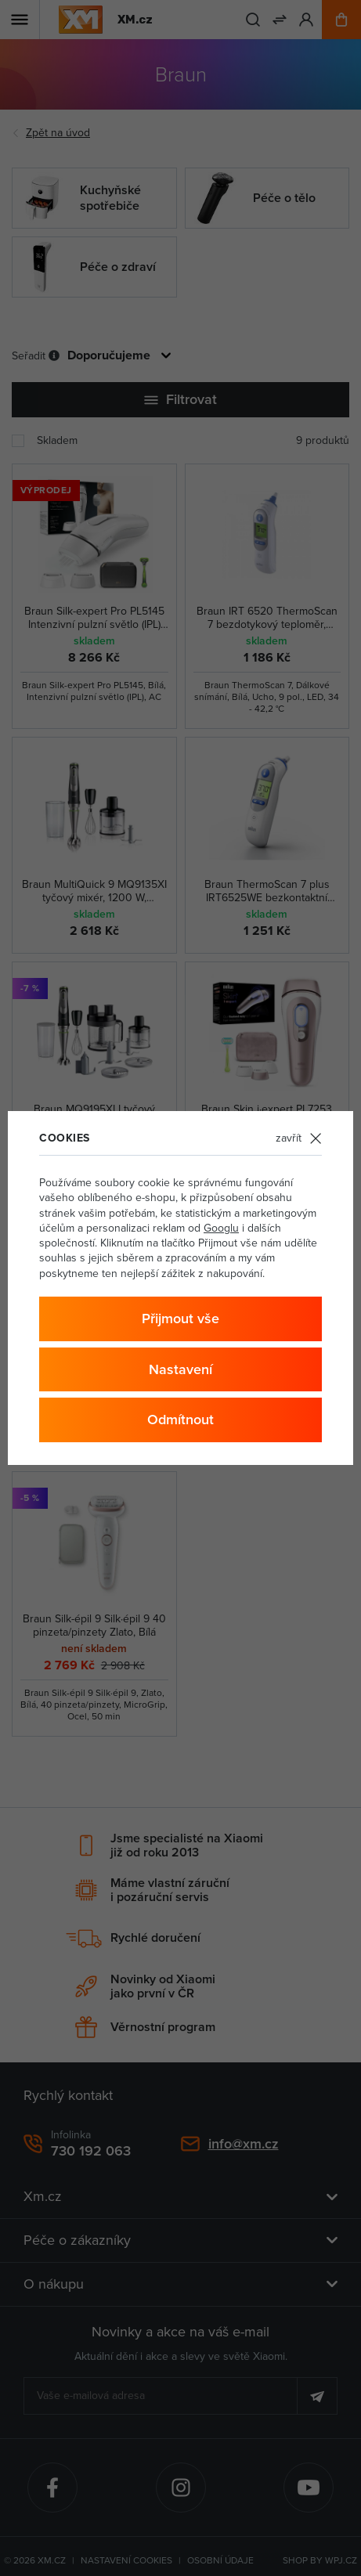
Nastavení (180, 1369)
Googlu (221, 1228)
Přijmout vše (180, 1318)
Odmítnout (180, 1419)
